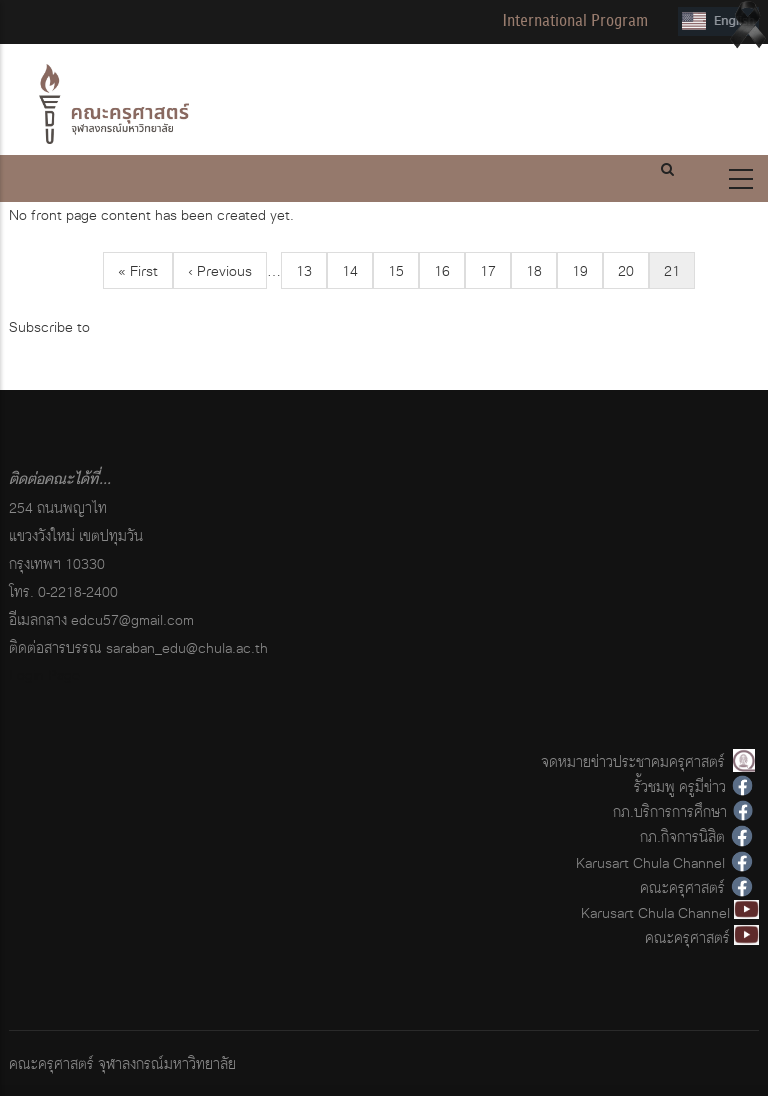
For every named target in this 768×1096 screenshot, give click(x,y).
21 (679, 273)
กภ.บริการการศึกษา (670, 811)
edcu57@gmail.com (132, 619)
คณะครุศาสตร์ (682, 887)
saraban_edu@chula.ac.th (187, 647)
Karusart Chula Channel (650, 862)
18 (541, 270)
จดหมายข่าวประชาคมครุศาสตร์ (633, 761)
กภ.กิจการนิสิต (682, 836)
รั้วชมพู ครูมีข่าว (680, 786)
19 (587, 270)
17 (495, 270)
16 (449, 270)
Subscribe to (49, 326)
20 (633, 270)
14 (357, 270)
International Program (575, 21)
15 (403, 270)
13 (311, 270)
